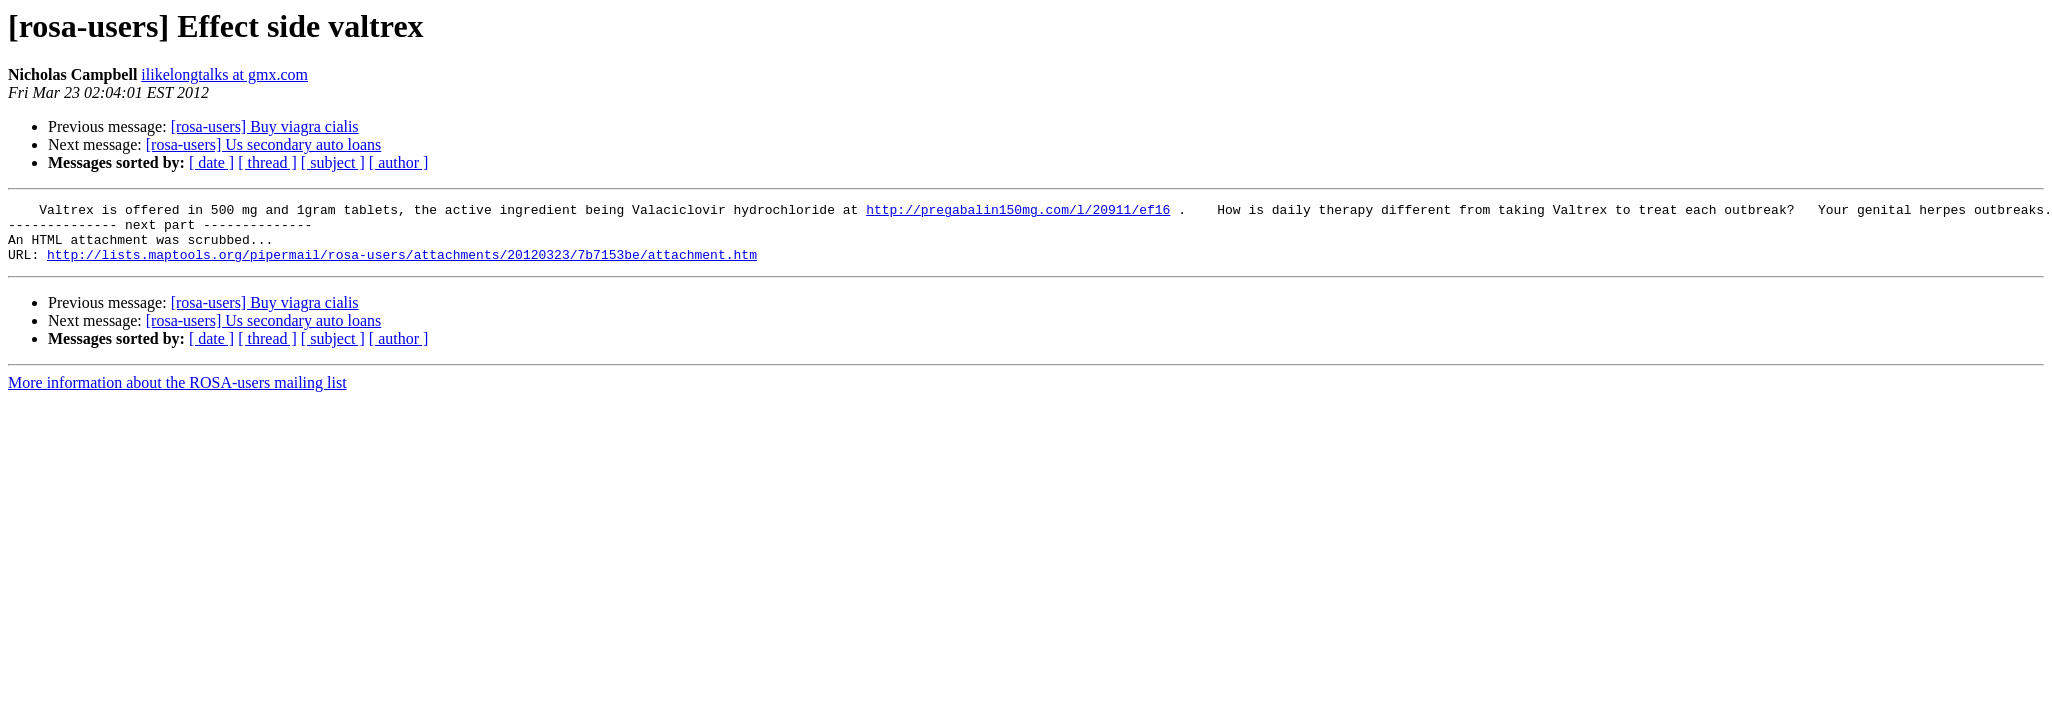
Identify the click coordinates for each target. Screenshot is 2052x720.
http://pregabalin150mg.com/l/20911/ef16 (1018, 212)
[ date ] (211, 162)
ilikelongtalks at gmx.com (224, 74)
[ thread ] (267, 162)
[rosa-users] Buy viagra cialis (265, 126)
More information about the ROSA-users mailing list (177, 394)
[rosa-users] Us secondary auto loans (263, 144)
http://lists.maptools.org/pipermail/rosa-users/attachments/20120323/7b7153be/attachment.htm (402, 266)
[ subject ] (333, 162)
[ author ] (399, 162)
